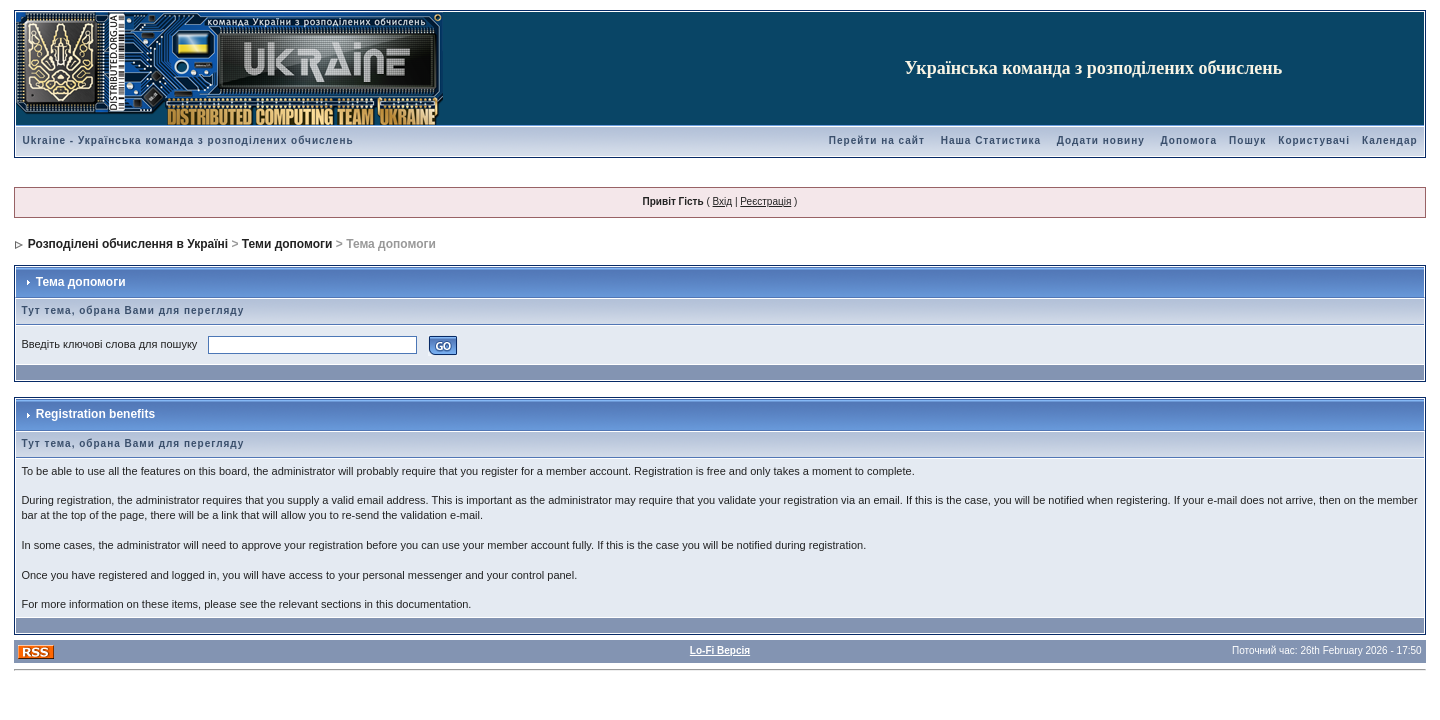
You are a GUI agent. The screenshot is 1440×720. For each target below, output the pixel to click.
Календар (1390, 140)
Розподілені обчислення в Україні (128, 244)
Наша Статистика (991, 140)
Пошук (1247, 140)
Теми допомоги (287, 244)
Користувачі (1314, 140)
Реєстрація (765, 201)
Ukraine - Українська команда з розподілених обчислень (187, 140)
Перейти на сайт (877, 140)
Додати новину (1101, 140)
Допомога (1189, 140)
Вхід (723, 201)
